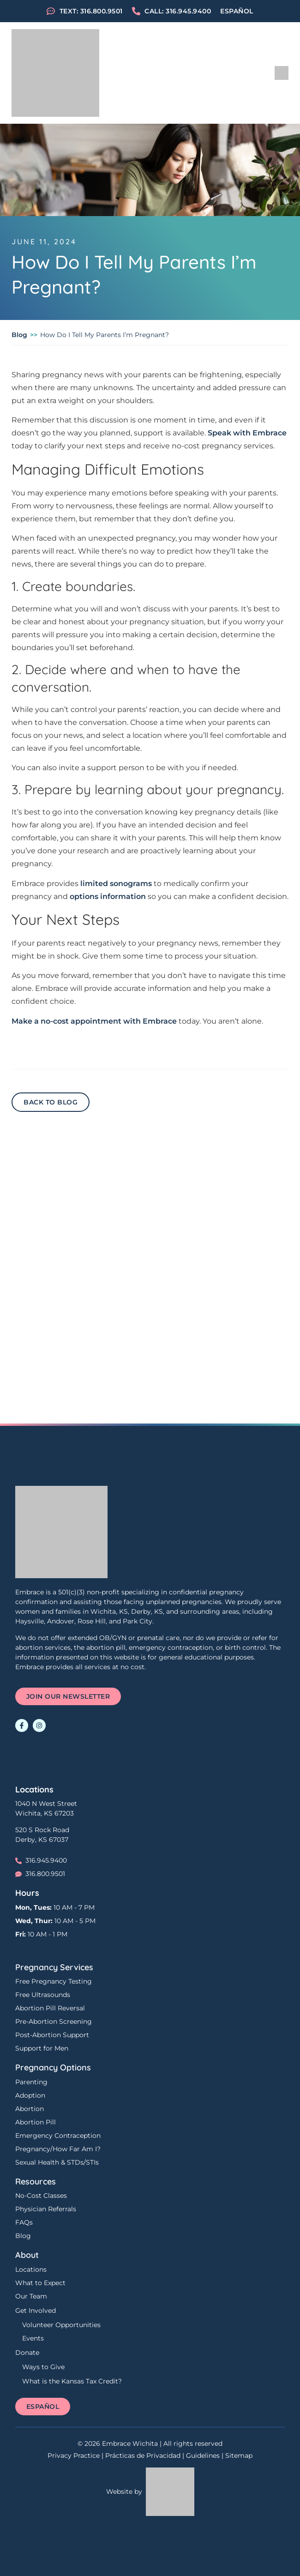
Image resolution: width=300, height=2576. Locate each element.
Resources (35, 2181)
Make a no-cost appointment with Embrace (94, 1021)
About (27, 2255)
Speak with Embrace (247, 432)
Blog (19, 335)
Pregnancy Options (53, 2067)
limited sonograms (116, 883)
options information (108, 896)
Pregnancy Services (54, 1967)
